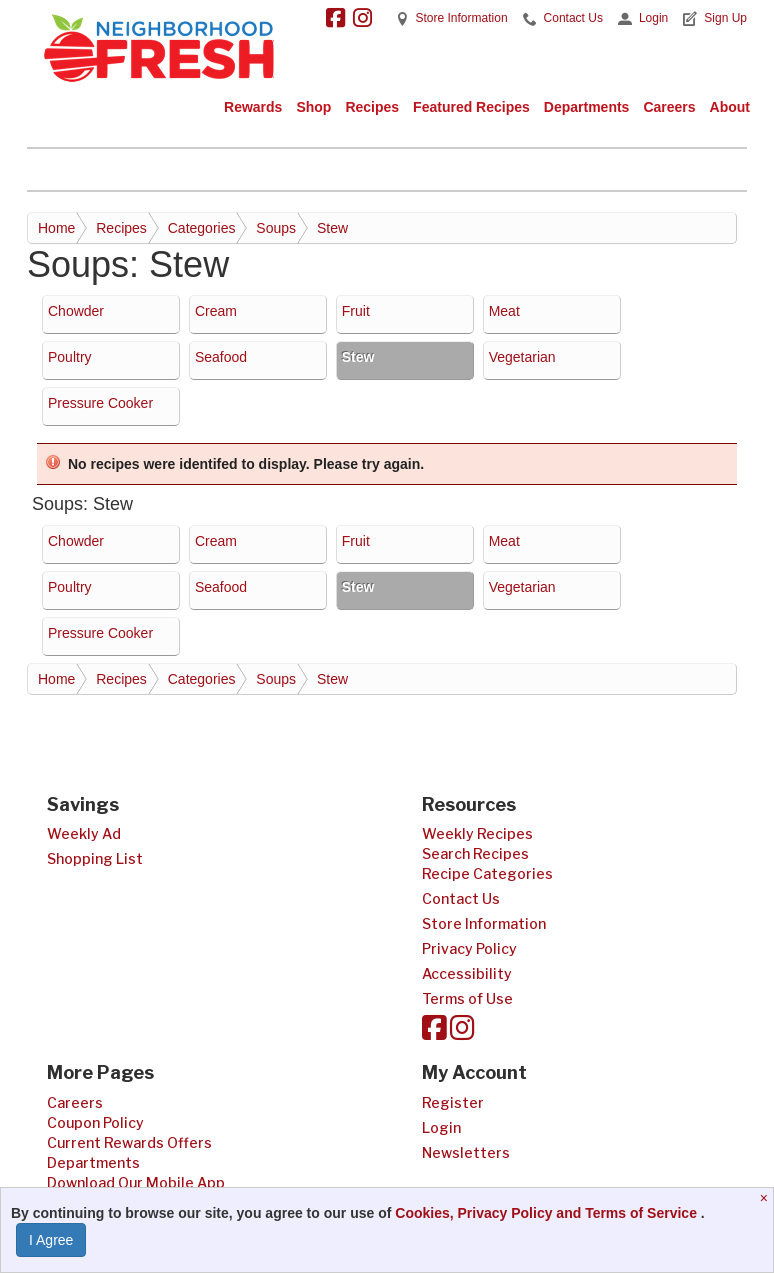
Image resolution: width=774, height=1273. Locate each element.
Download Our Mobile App (136, 1182)
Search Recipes (475, 853)
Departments (587, 107)
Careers (669, 107)
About (730, 107)
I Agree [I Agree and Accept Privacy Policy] (51, 1240)
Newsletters (466, 1152)
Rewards (253, 107)
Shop (313, 107)
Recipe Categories (487, 873)
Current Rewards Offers (129, 1142)
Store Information (462, 18)
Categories (202, 228)
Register (453, 1102)
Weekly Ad (84, 833)
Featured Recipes (471, 107)
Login (653, 18)
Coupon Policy (95, 1122)
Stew (332, 228)
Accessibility (467, 973)
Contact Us (573, 18)
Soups (276, 228)
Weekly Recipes (477, 833)
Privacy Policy (469, 948)
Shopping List (95, 858)
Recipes (372, 107)
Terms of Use (467, 998)
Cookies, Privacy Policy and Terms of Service (548, 1213)
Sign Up (725, 18)
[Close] (766, 1198)
